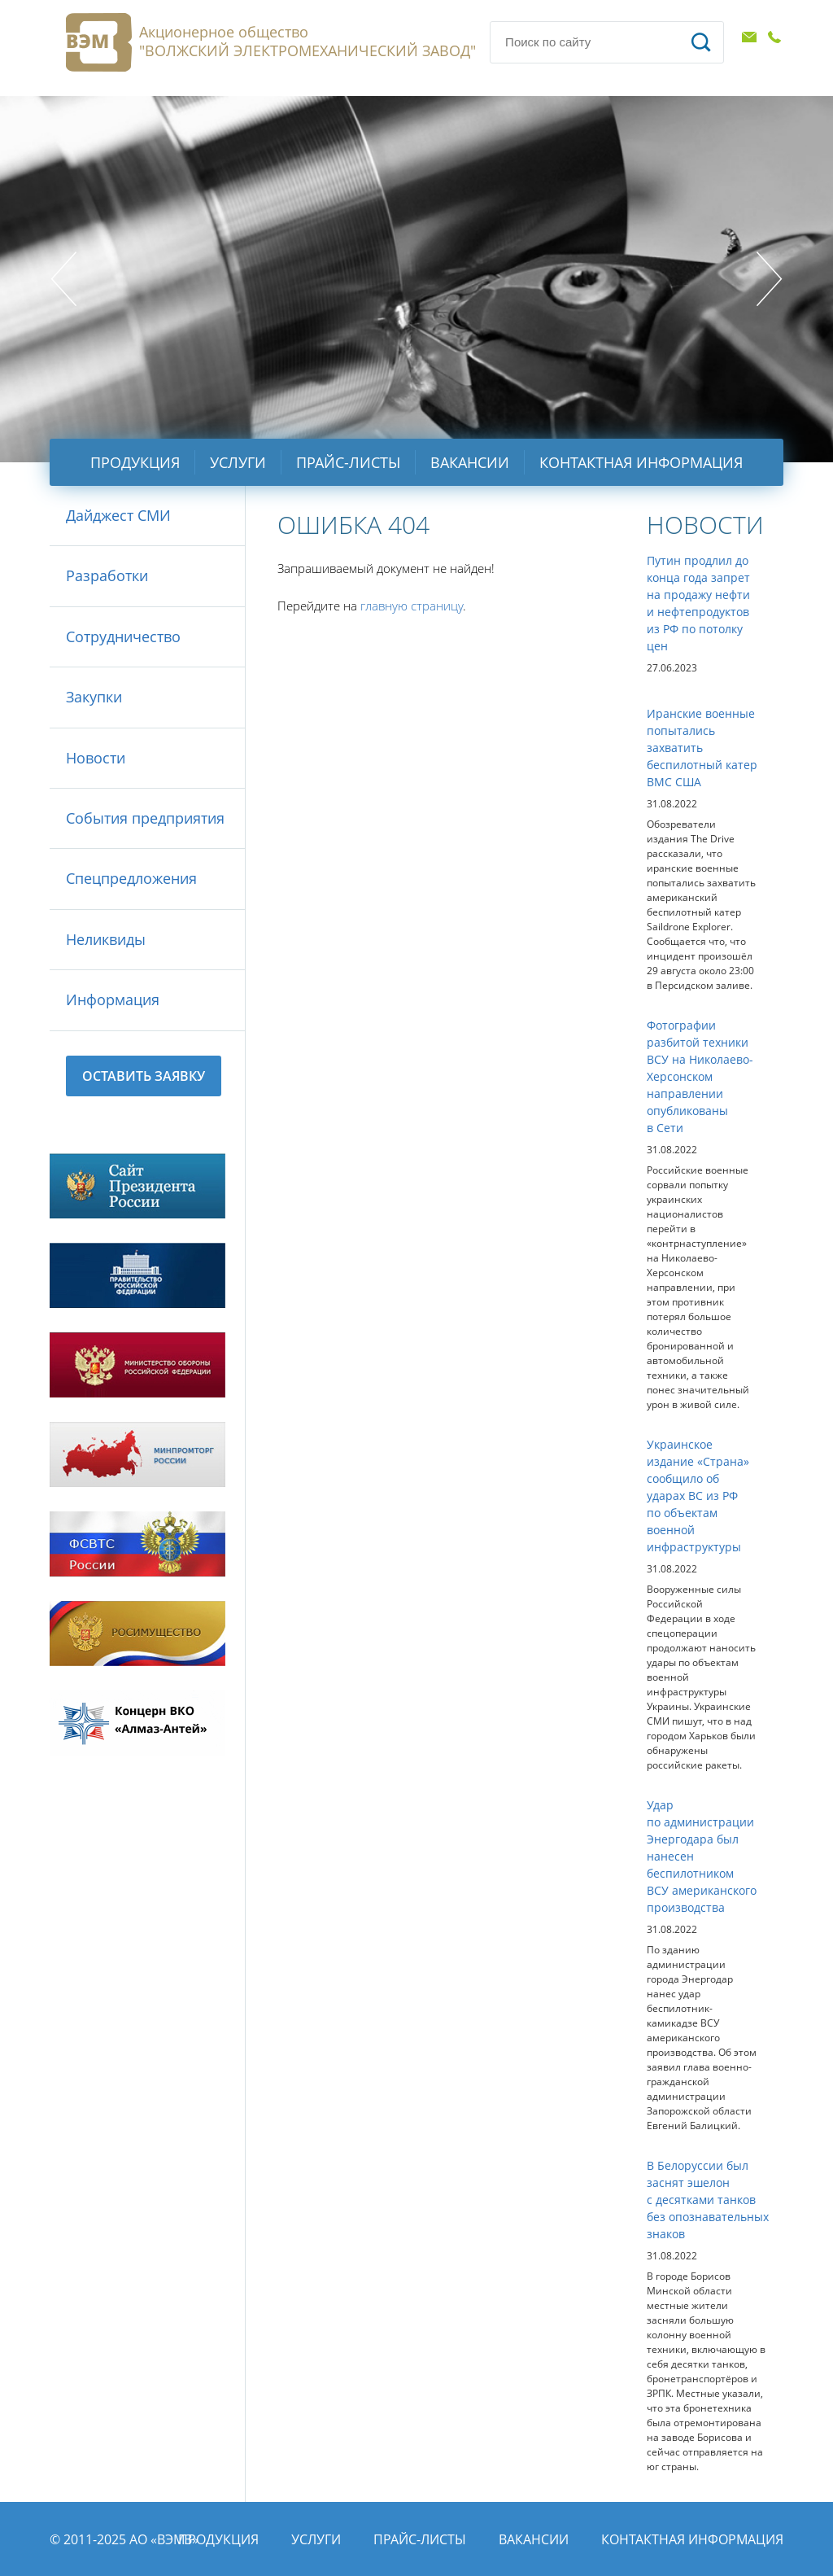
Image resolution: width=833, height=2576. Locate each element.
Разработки (107, 575)
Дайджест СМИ (118, 515)
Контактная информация (641, 462)
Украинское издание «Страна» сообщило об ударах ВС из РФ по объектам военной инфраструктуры (698, 1496)
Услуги (238, 462)
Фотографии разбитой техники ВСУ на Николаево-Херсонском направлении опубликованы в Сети (700, 1076)
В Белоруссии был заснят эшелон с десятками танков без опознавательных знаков (708, 2199)
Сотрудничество (123, 636)
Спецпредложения (131, 878)
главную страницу (411, 605)
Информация (112, 999)
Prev (63, 279)
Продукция (135, 462)
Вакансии (469, 462)
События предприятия (145, 818)
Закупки (94, 696)
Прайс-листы (348, 462)
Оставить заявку (143, 1076)
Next (769, 279)
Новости (95, 758)
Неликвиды (106, 939)
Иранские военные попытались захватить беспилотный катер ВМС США (702, 747)
